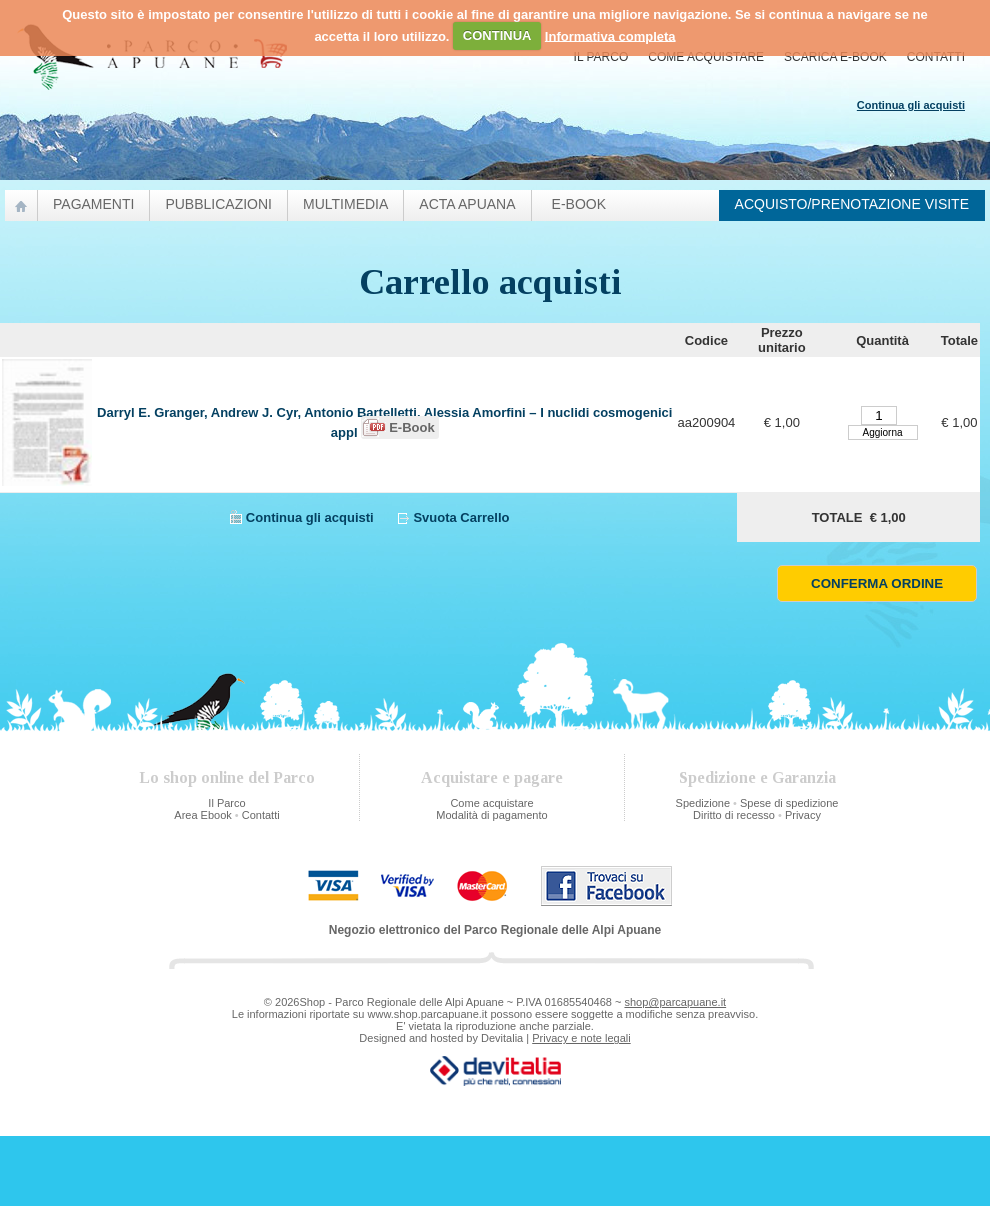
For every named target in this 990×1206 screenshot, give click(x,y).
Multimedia (345, 204)
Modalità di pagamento (491, 815)
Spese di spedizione (789, 803)
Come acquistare (706, 57)
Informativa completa (610, 35)
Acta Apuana (467, 204)
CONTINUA (497, 35)
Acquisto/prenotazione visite (852, 204)
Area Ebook (202, 815)
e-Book (579, 204)
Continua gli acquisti (310, 517)
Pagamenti (93, 204)
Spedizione (703, 803)
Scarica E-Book (835, 57)
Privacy (803, 815)
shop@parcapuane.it (675, 1002)
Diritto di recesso (734, 815)
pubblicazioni (218, 204)
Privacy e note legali (581, 1038)
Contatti (936, 57)
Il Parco (601, 57)
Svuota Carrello (461, 517)
